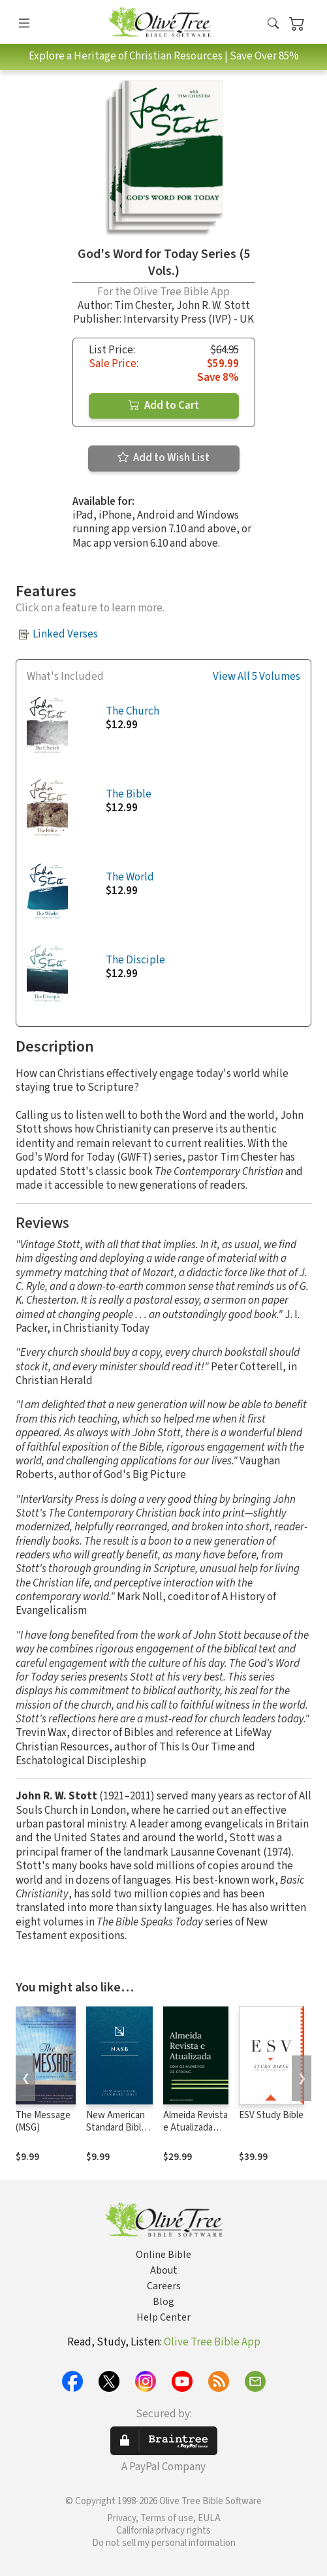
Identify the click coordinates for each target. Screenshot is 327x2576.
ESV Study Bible (271, 2115)
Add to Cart (164, 405)
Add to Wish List (163, 458)
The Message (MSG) (43, 2121)
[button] (273, 24)
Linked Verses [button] (65, 634)
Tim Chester (142, 306)
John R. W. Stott (213, 306)
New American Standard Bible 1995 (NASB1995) (116, 2133)
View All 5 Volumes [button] (256, 677)
